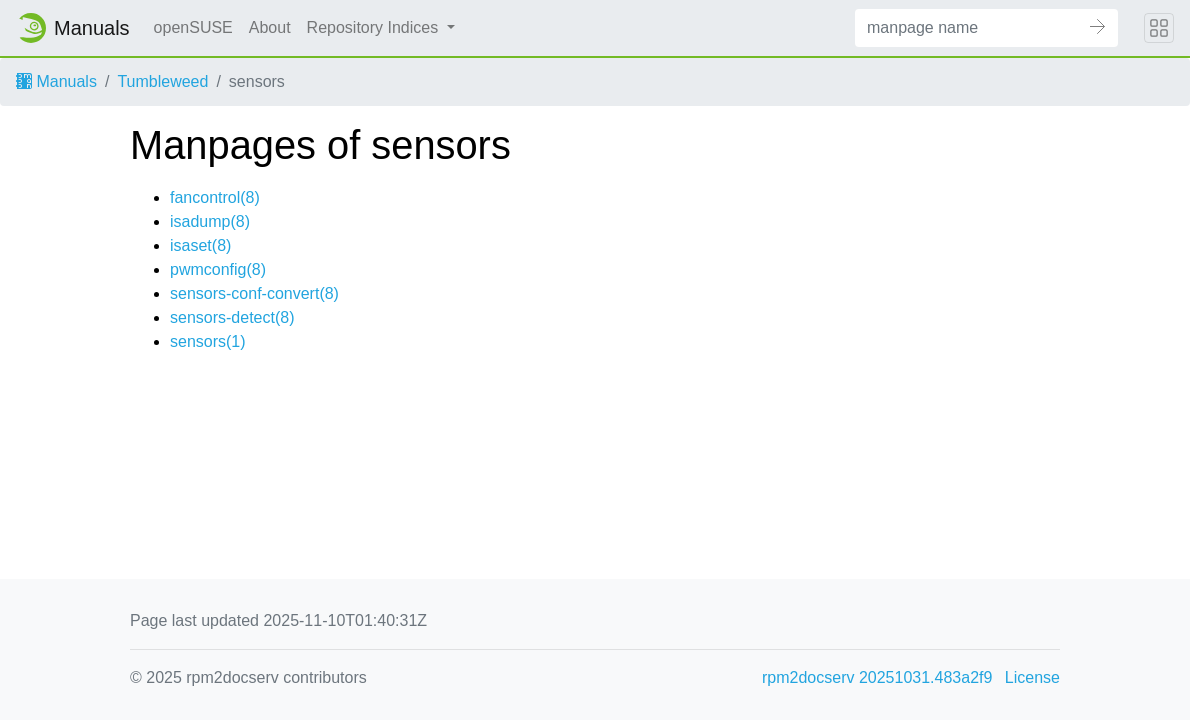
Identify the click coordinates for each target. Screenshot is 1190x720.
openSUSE (193, 27)
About (270, 27)
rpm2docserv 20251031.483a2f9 (877, 677)
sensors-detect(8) (232, 317)
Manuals (56, 81)
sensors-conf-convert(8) (254, 293)
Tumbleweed (162, 81)
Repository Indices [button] (375, 27)
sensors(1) (208, 341)
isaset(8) (200, 245)
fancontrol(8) (215, 197)
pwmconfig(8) (218, 269)
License (1032, 677)
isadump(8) (210, 221)
